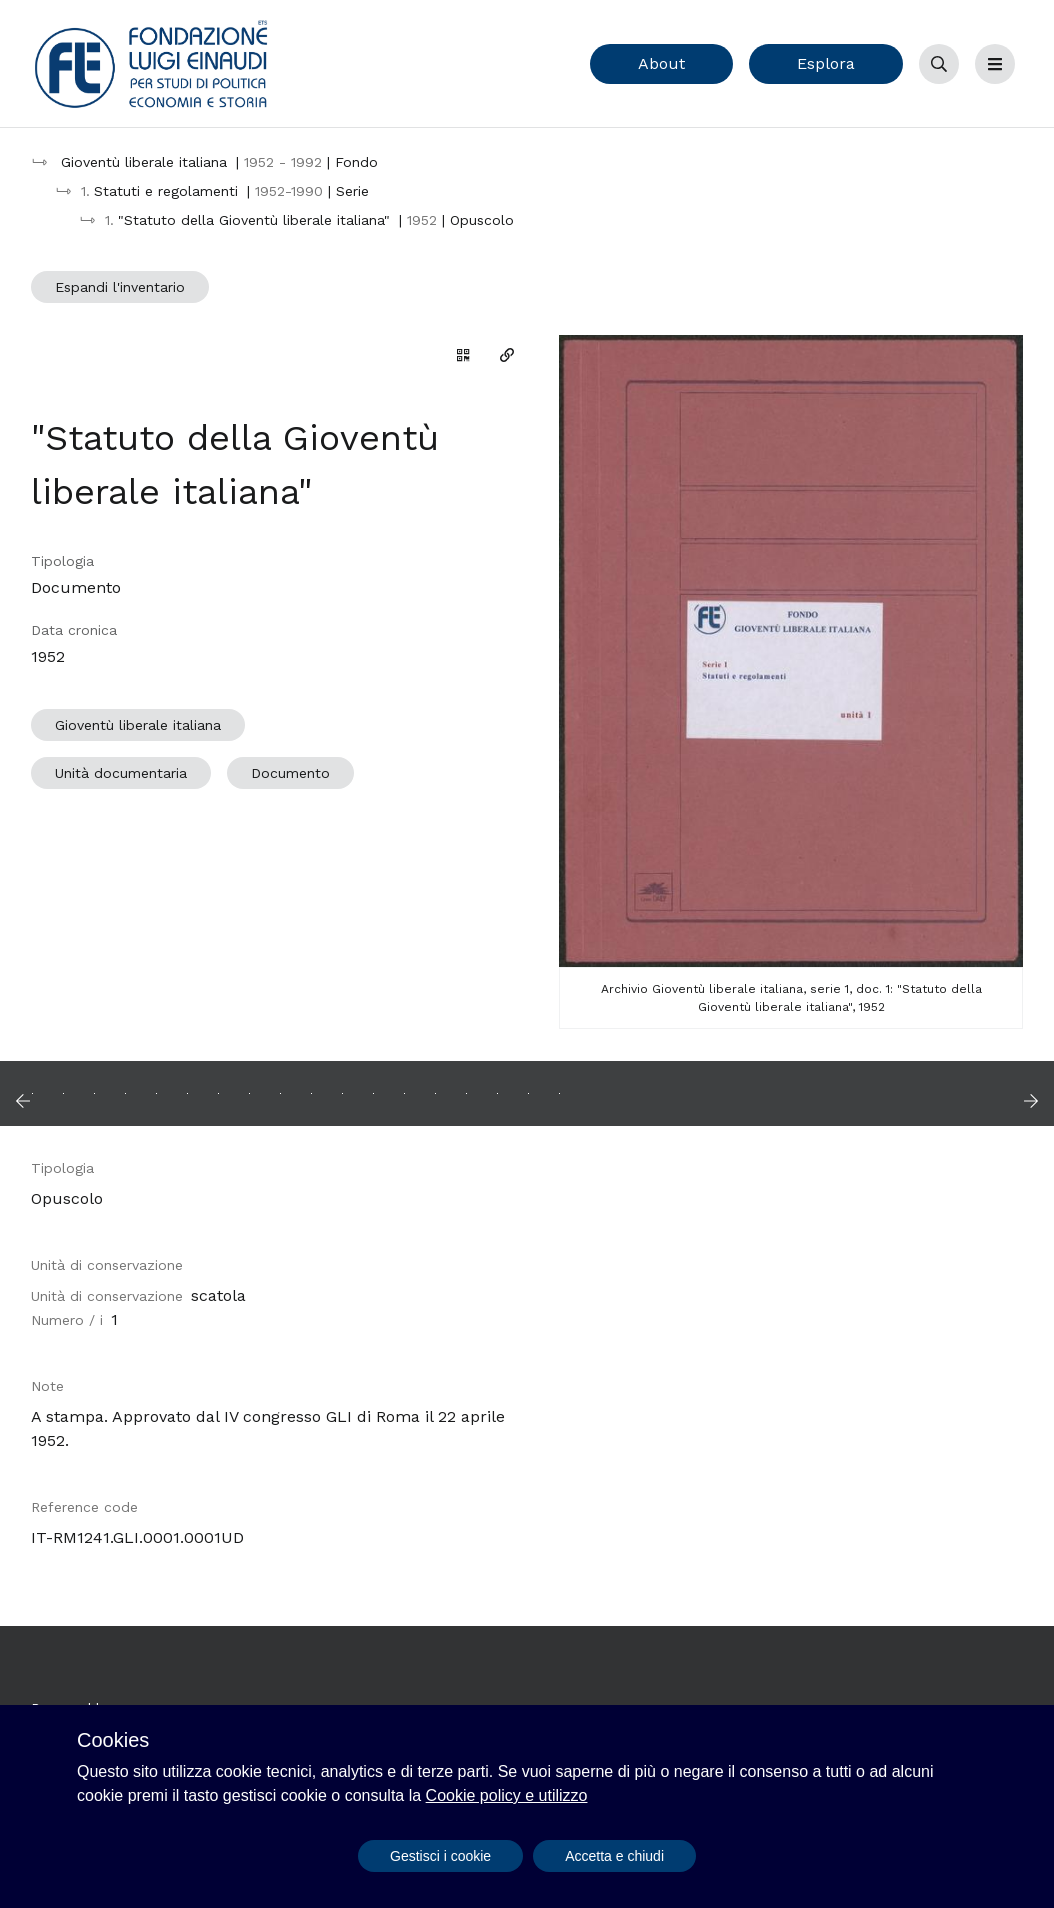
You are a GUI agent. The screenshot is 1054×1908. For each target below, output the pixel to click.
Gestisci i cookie (440, 1856)
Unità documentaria (121, 773)
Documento (290, 773)
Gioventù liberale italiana (138, 725)
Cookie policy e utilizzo (507, 1795)
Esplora (826, 63)
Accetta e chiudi (614, 1856)
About (661, 63)
